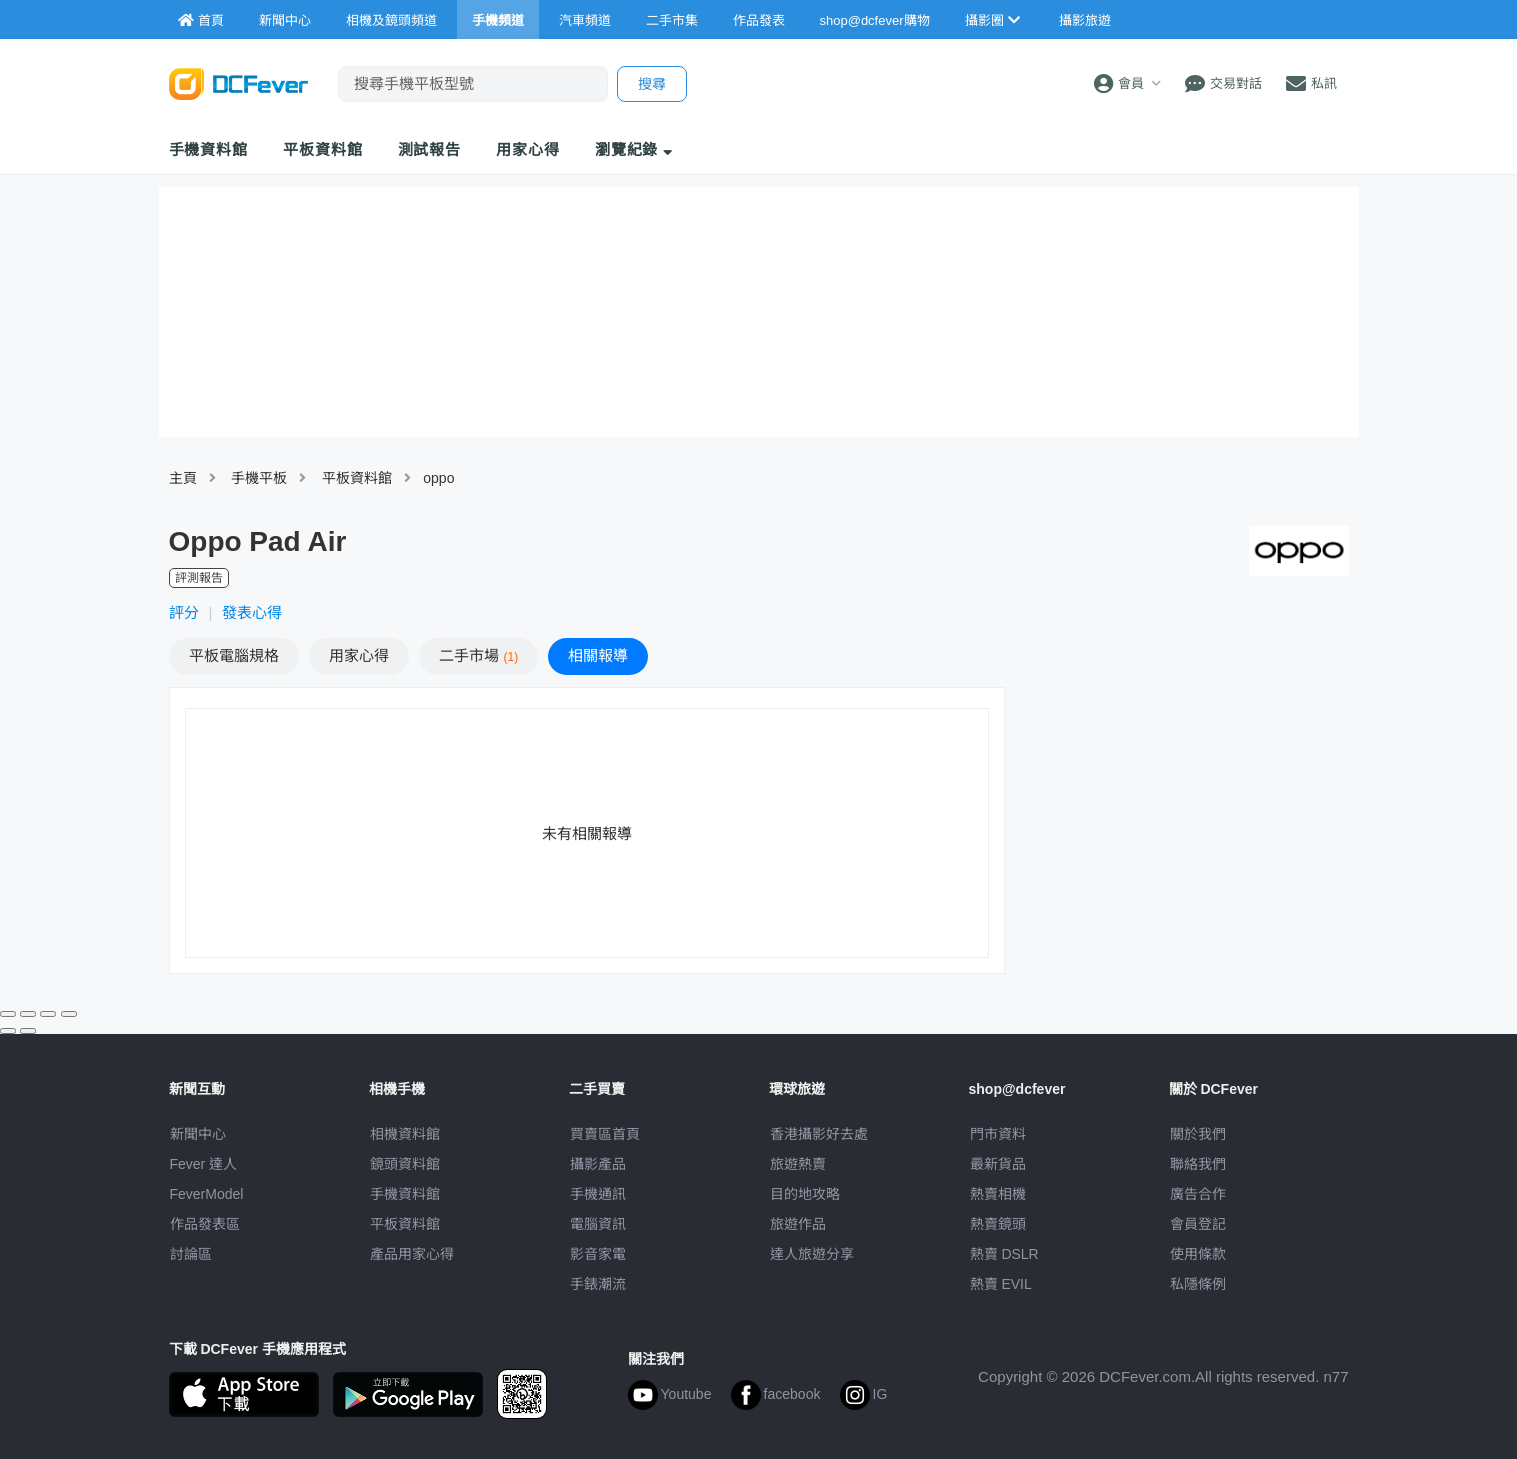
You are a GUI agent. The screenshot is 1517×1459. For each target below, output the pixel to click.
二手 (479, 655)
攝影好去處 (819, 1134)
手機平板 (259, 478)
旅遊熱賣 (798, 1164)
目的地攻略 (805, 1194)
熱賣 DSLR (1004, 1254)
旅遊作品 (798, 1224)
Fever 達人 (204, 1164)
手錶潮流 (598, 1284)
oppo (438, 478)
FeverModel (207, 1194)
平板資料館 (323, 149)
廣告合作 (1198, 1194)
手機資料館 (209, 149)
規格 (234, 655)
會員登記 (1198, 1224)
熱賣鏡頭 (998, 1224)
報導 (598, 655)
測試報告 (430, 149)
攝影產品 (598, 1164)
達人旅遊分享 (812, 1254)
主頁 (183, 478)
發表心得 (252, 612)
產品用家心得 (412, 1254)
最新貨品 (998, 1164)
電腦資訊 (598, 1224)
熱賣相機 (998, 1194)
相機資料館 (405, 1134)
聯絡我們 (1198, 1164)
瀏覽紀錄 (634, 149)
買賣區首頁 (605, 1134)
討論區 (191, 1254)
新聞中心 (198, 1134)
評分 (184, 612)
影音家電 (598, 1254)
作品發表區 (205, 1224)
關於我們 (1198, 1134)
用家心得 (528, 149)
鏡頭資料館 (405, 1164)
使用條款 (1198, 1254)
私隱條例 (1198, 1284)
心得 (359, 655)
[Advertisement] (1187, 832)
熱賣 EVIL (1001, 1284)
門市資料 (998, 1134)
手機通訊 (598, 1194)
